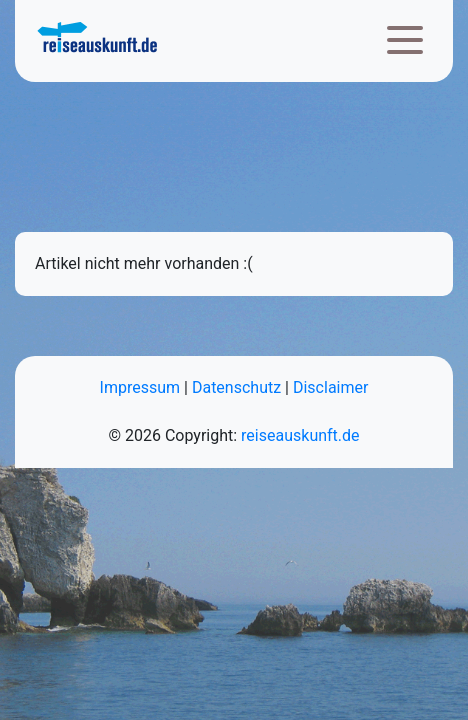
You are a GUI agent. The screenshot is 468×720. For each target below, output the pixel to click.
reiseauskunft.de (300, 435)
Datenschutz (236, 387)
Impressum (140, 387)
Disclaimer (330, 387)
